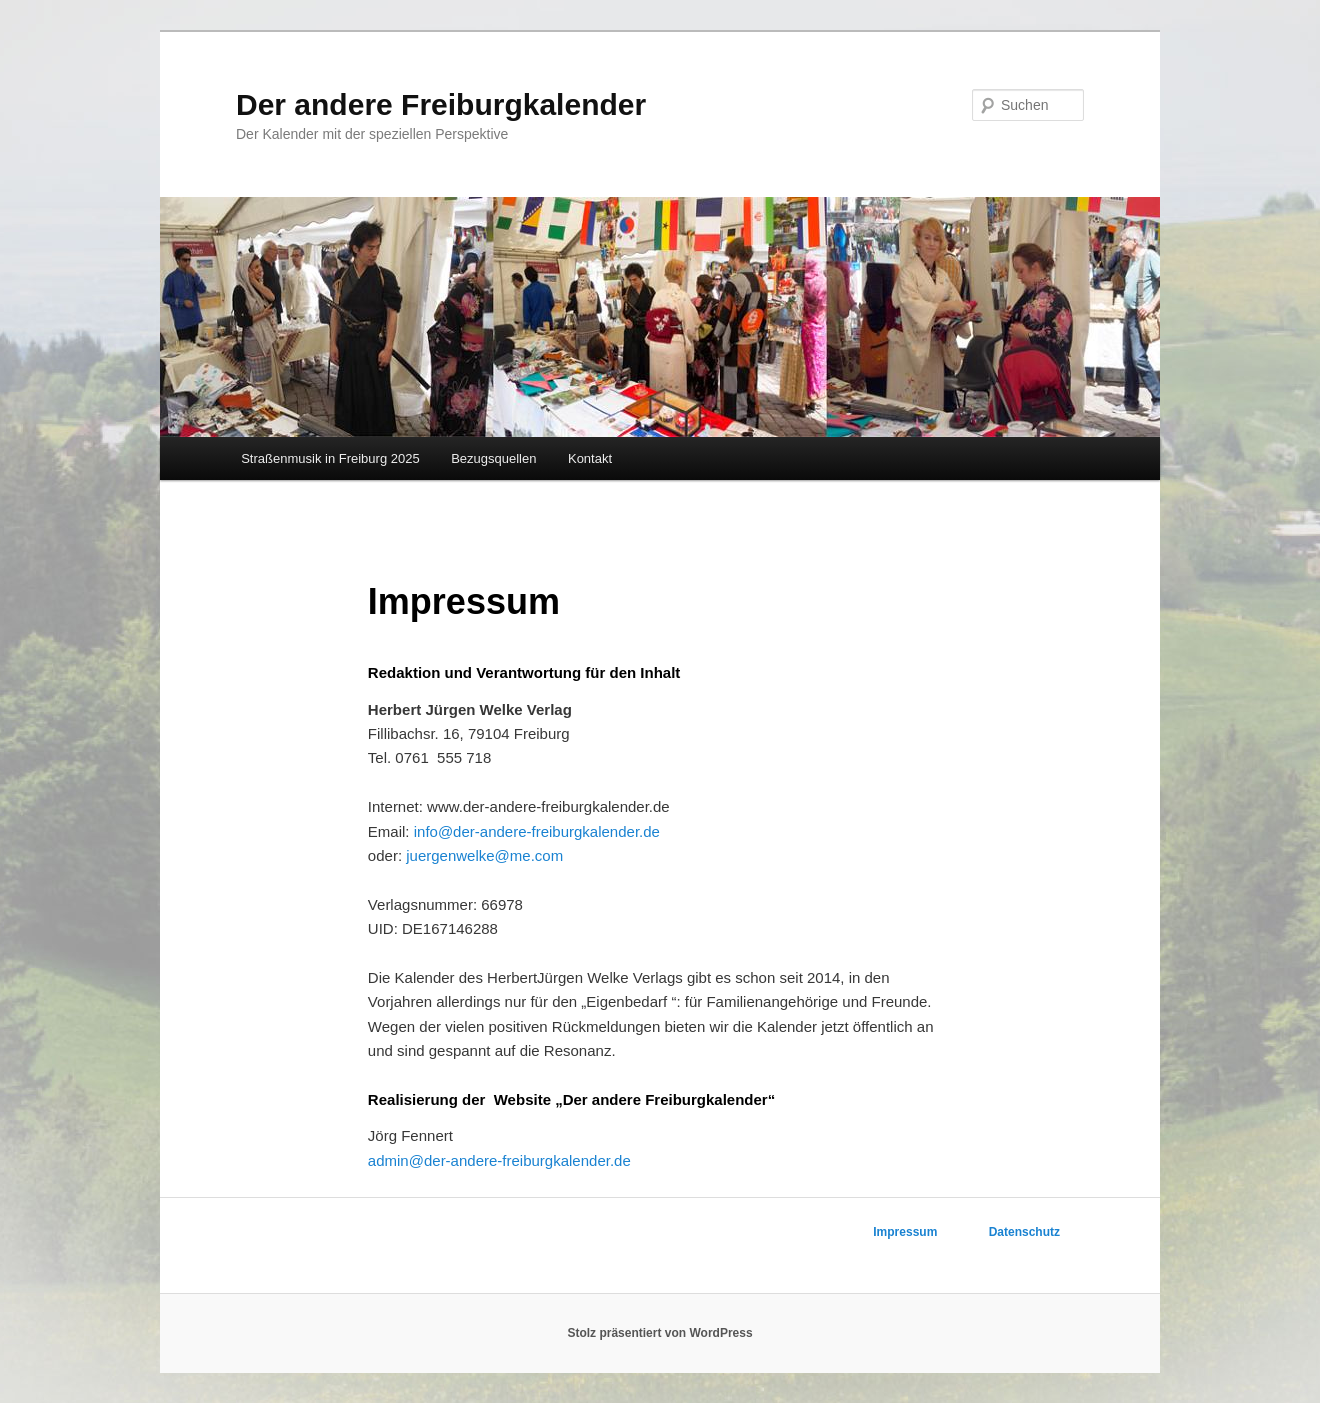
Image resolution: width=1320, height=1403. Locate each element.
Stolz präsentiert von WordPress (659, 1333)
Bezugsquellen (493, 458)
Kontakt (590, 458)
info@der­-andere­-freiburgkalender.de (537, 831)
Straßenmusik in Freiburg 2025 (330, 458)
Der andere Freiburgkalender (441, 104)
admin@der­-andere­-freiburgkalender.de (499, 1160)
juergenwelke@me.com (484, 855)
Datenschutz (1024, 1232)
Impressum (905, 1232)
